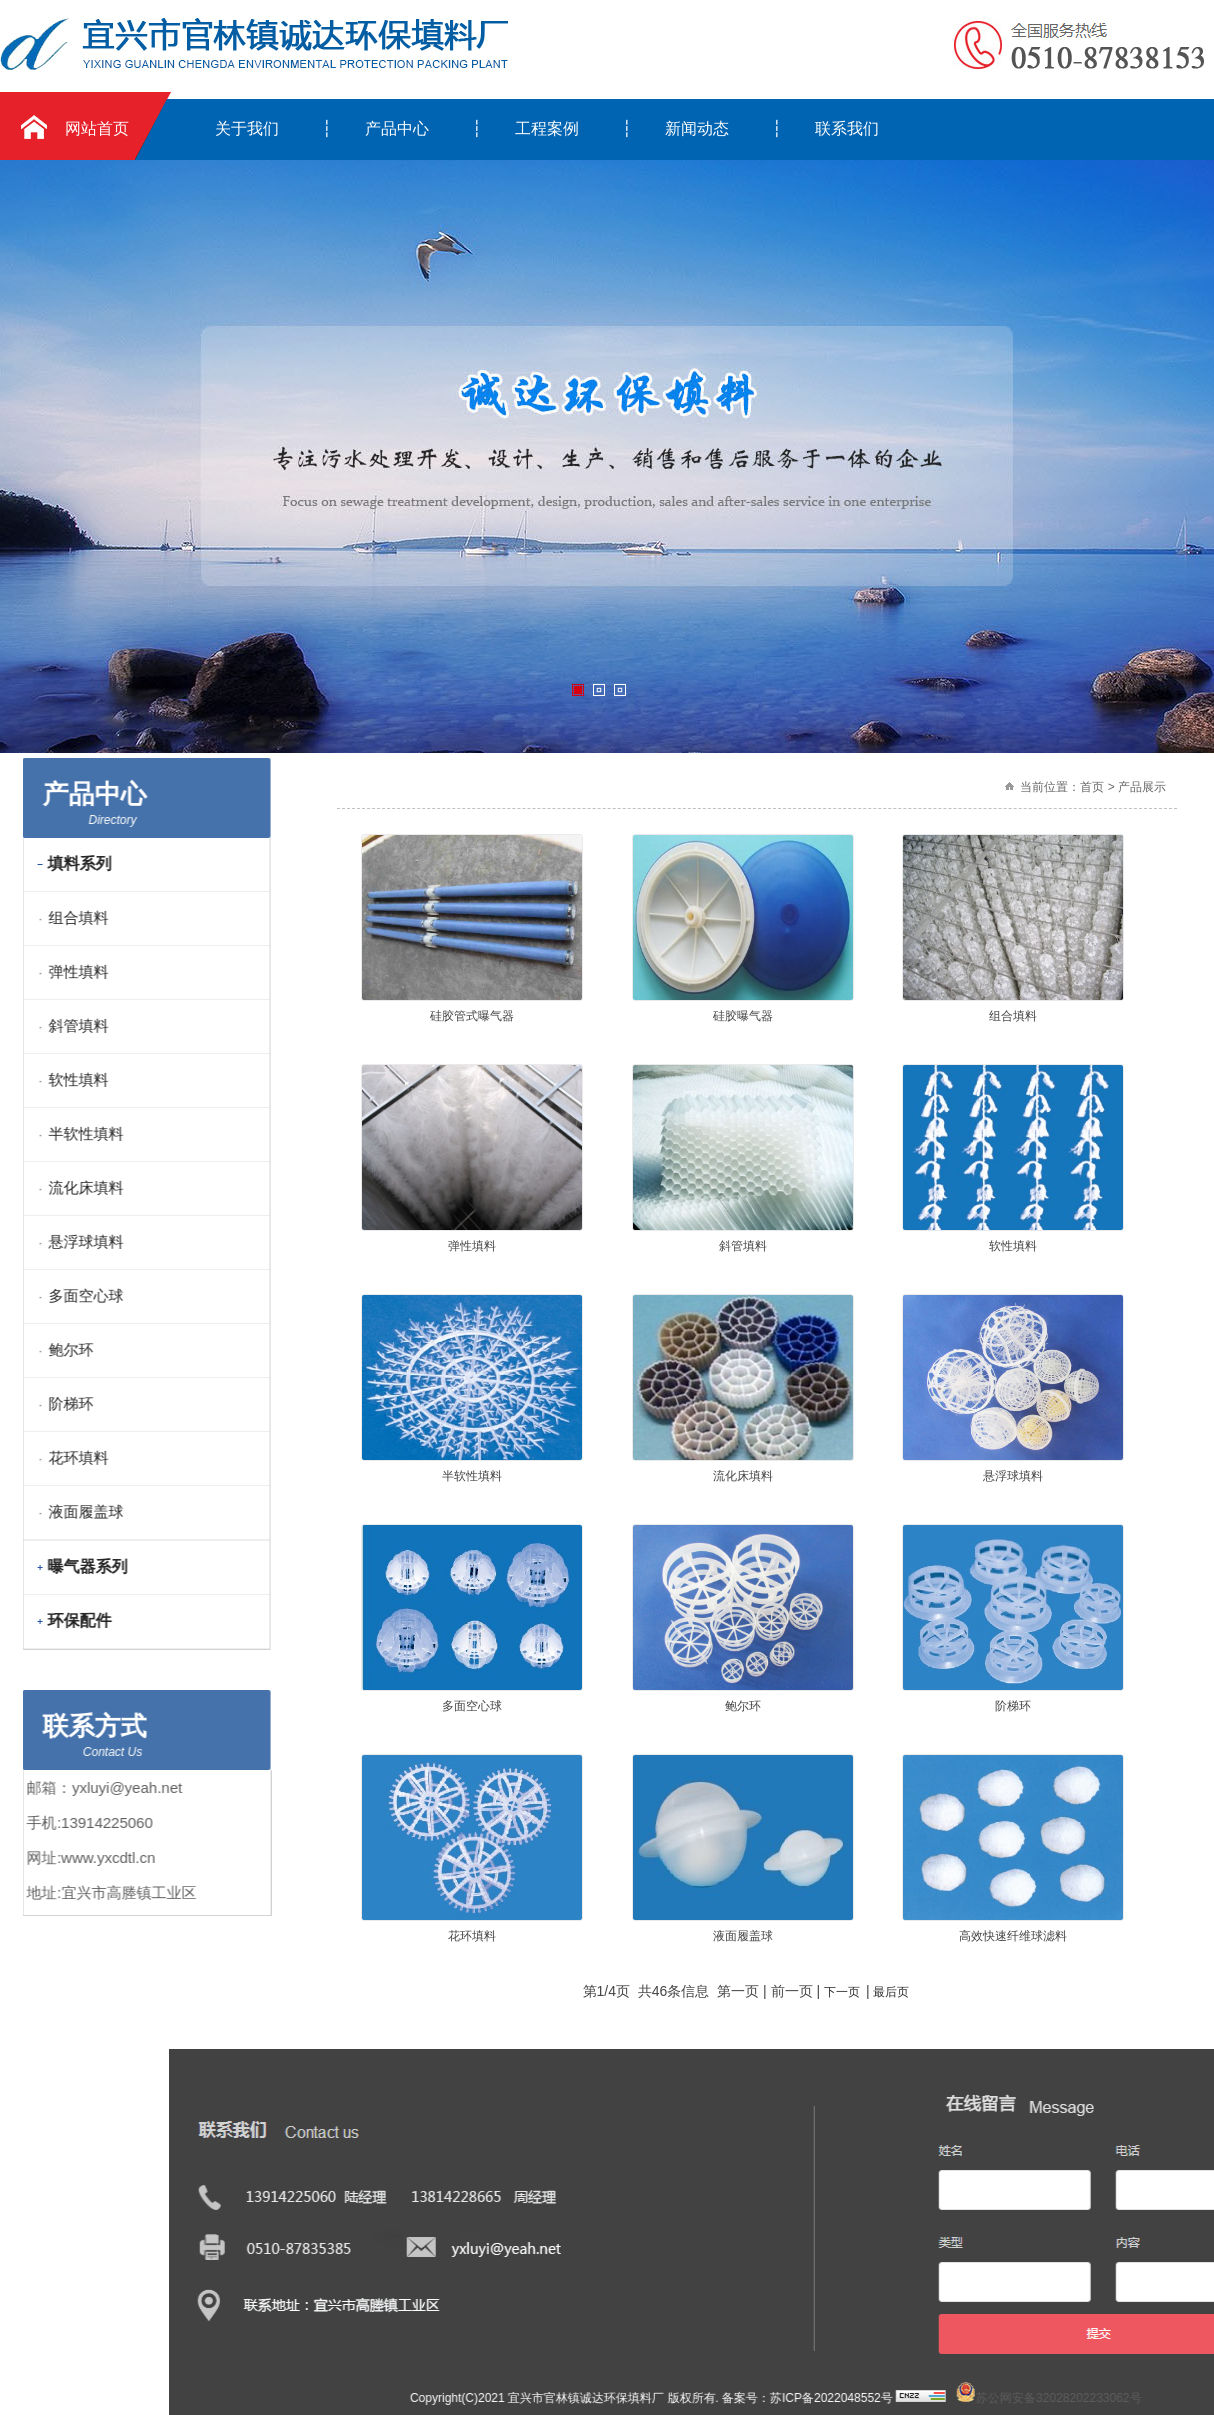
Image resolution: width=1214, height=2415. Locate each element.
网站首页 (97, 128)
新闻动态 (697, 128)
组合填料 (1013, 1016)
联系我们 (847, 128)
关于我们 (247, 128)
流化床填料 (743, 1476)
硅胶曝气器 (743, 1016)
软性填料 (1013, 1246)
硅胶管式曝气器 (472, 1016)
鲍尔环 (743, 1706)
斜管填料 (743, 1246)
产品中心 (397, 128)
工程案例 (547, 128)
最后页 (891, 1992)
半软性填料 (472, 1476)
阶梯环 (1013, 1706)
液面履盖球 (743, 1936)
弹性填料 (472, 1246)
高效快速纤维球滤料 (1013, 1936)
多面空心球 (472, 1706)
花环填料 (472, 1936)
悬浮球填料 (1013, 1476)
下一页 (842, 1992)
